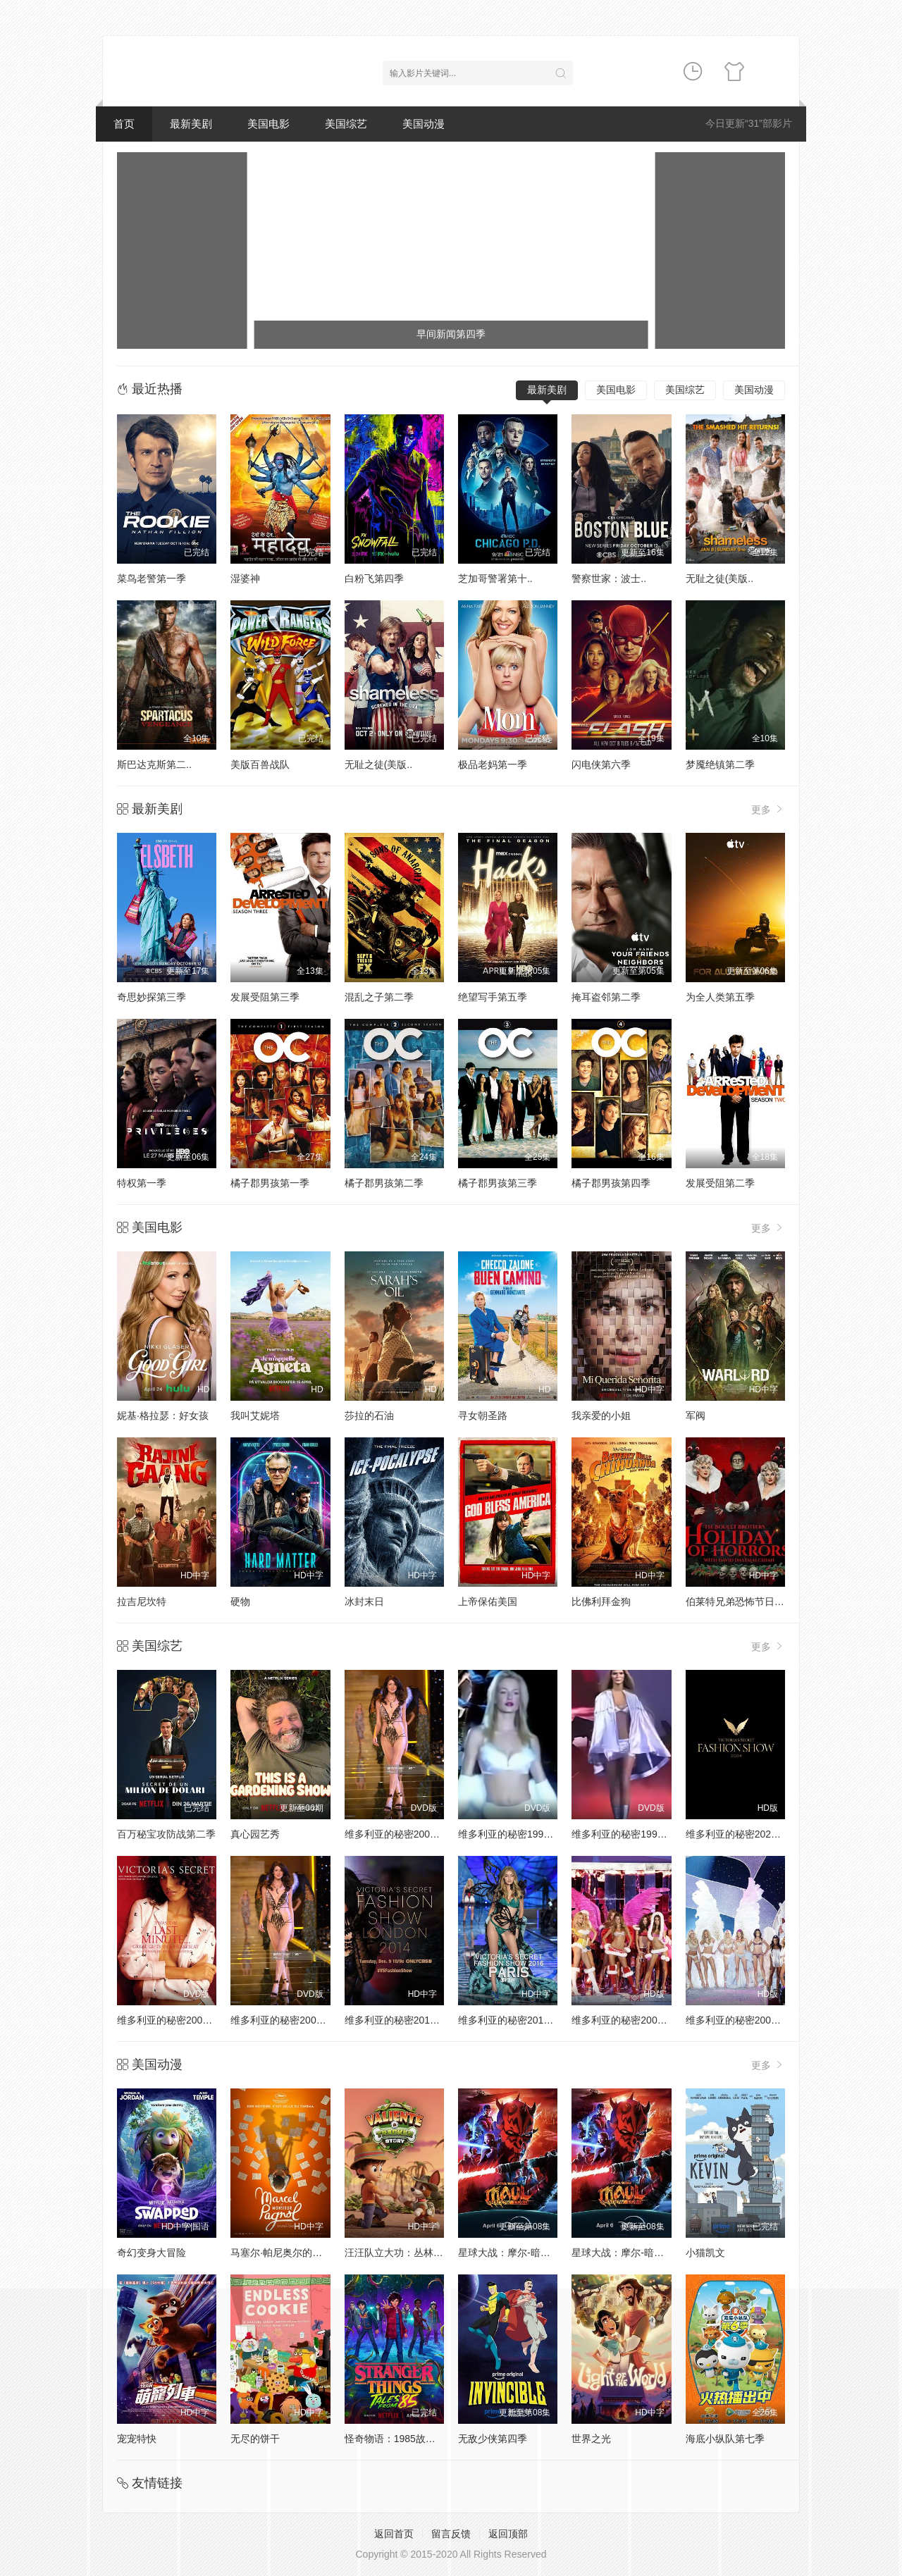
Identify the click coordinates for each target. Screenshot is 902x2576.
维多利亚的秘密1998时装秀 (518, 1834)
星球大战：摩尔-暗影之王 (514, 2252)
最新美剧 (191, 124)
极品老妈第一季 (492, 764)
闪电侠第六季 (601, 764)
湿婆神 (245, 578)
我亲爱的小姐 (601, 1415)
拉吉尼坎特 (141, 1601)
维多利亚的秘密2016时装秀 (518, 2020)
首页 (124, 124)
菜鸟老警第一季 (151, 578)
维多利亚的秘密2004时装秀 (746, 2020)
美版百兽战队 (260, 764)
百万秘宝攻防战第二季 (166, 1834)
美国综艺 (346, 124)
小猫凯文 (705, 2252)
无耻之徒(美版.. (719, 578)
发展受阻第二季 (720, 1183)
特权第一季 (141, 1183)
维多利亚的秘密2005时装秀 (632, 2020)
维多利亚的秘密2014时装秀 (405, 2020)
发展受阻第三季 (264, 997)
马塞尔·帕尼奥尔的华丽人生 (291, 2252)
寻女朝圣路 (482, 1415)
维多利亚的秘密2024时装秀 (746, 1834)
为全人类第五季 (720, 997)
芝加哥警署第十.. (495, 578)
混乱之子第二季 (379, 997)
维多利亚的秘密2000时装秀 (405, 1834)
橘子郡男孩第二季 (384, 1183)
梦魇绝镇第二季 (720, 764)
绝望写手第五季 (492, 997)
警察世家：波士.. (609, 578)
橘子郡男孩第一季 (269, 1183)
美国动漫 (423, 124)
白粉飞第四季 (374, 578)
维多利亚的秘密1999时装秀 (632, 1834)
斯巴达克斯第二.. (154, 764)
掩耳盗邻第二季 (606, 997)
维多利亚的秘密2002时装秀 (290, 2020)
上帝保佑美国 (487, 1601)
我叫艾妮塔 (255, 1415)
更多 (768, 809)
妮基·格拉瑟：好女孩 (163, 1415)
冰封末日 (364, 1601)
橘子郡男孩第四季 (611, 1183)
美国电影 (268, 124)
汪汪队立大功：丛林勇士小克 (409, 2252)
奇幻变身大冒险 (151, 2252)
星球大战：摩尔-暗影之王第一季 (642, 2252)
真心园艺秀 (255, 1834)
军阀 (695, 1415)
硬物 (240, 1601)
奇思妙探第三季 (151, 997)
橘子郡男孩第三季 (497, 1183)
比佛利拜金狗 (601, 1601)
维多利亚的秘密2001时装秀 (177, 2020)
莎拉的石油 (369, 1415)
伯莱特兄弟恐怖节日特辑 (740, 1601)
